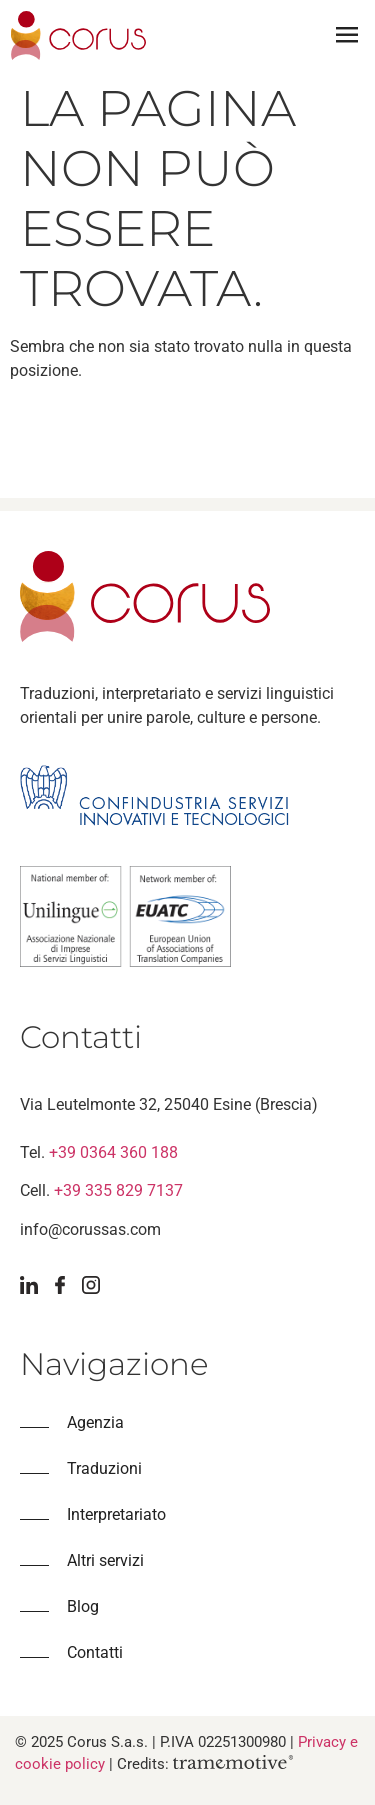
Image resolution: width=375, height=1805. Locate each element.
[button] (347, 35)
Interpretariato (116, 1514)
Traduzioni (104, 1468)
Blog (83, 1606)
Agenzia (95, 1422)
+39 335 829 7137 (118, 1190)
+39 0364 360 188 (113, 1152)
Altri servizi (105, 1560)
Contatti (95, 1652)
